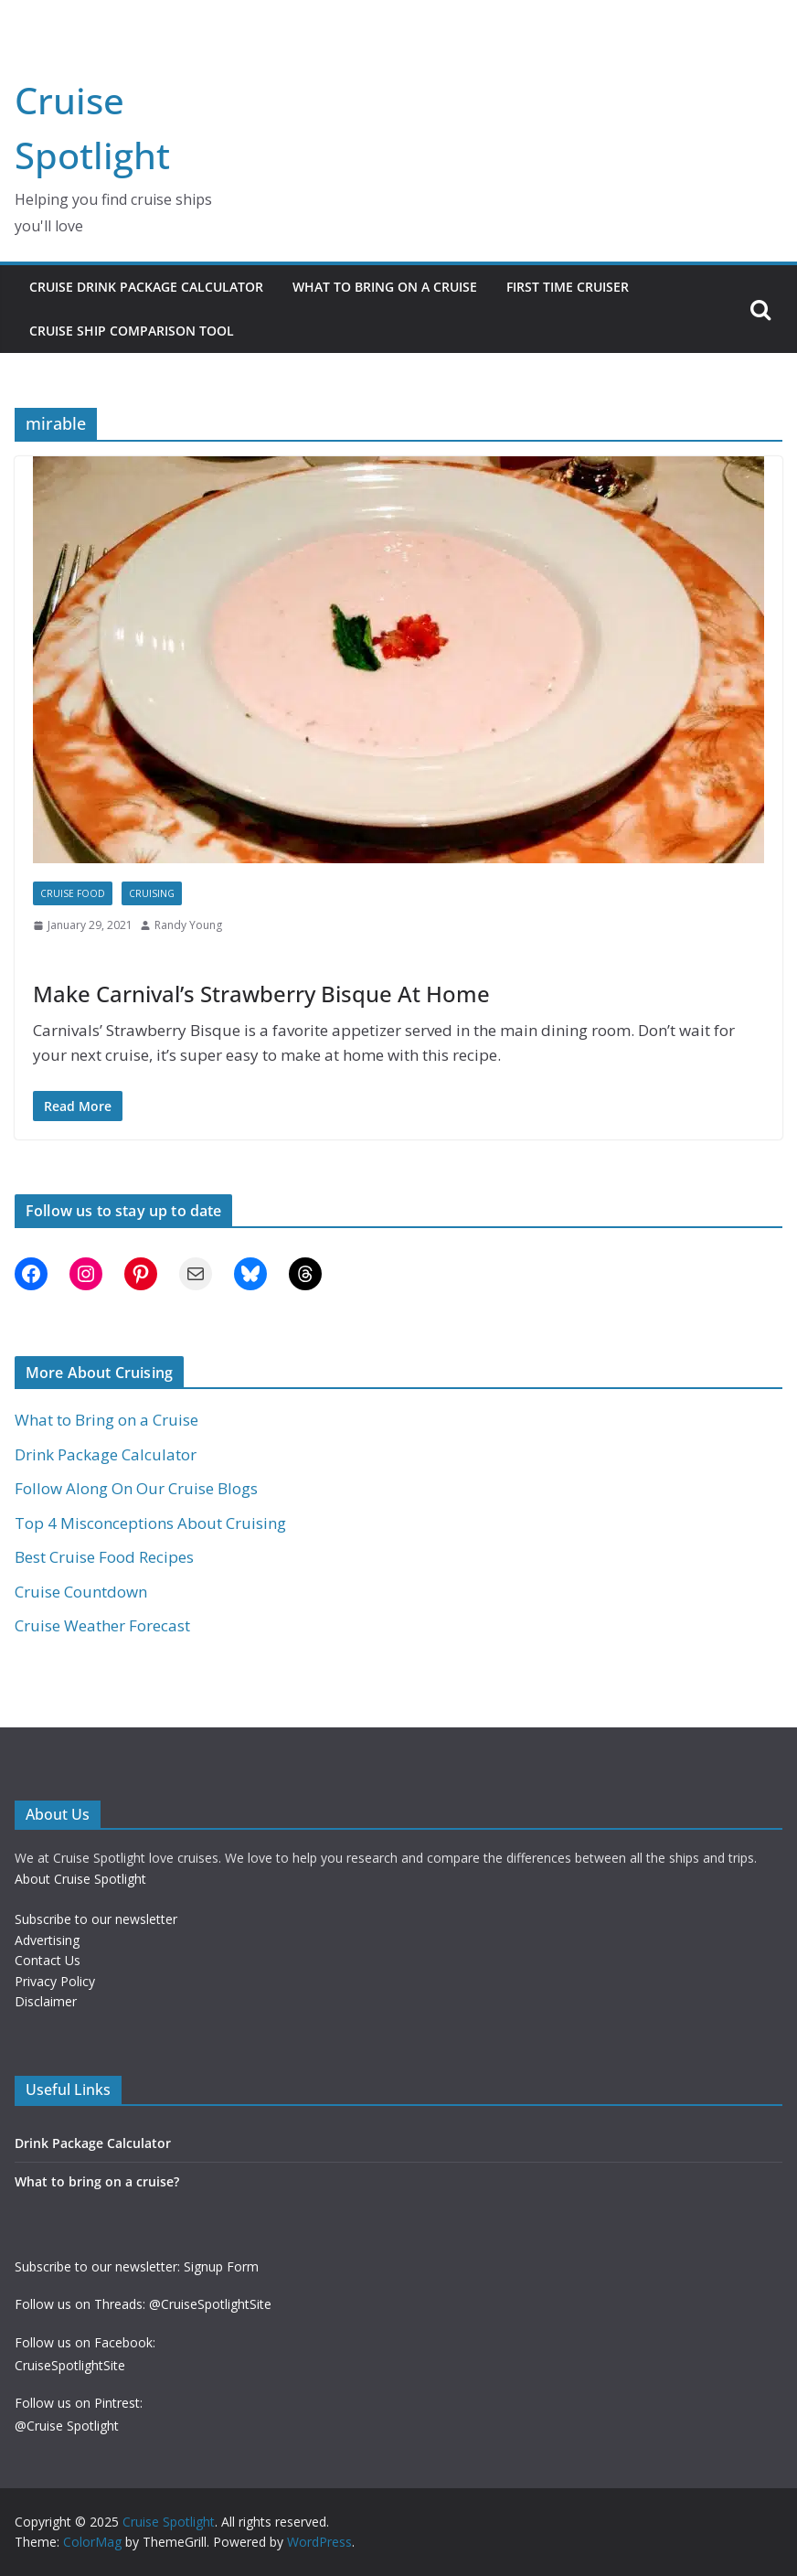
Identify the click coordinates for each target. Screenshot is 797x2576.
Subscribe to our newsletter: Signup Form (137, 2266)
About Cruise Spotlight (80, 1878)
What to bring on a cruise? (97, 2181)
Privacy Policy (55, 1981)
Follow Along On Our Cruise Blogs (136, 1488)
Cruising (152, 893)
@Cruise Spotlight (67, 2425)
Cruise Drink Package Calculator (146, 286)
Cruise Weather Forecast (102, 1625)
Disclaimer (46, 2001)
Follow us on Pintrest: (79, 2402)
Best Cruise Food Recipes (104, 1556)
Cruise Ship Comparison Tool (131, 330)
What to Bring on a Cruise (384, 286)
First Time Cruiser (567, 286)
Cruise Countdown (81, 1591)
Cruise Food (72, 893)
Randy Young (188, 925)
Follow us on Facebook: (85, 2342)
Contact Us (47, 1960)
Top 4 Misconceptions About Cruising (150, 1523)
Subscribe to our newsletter (96, 1919)
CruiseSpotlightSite (70, 2365)
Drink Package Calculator (106, 1454)
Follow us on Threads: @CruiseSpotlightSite (143, 2304)
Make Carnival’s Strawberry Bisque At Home (261, 993)
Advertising (47, 1940)
